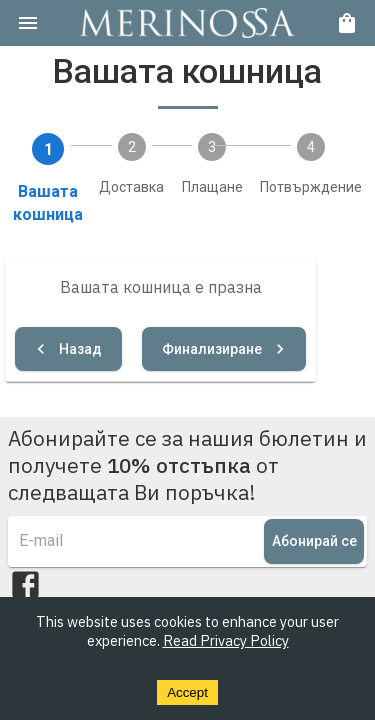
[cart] (347, 23)
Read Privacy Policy (226, 640)
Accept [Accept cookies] (187, 692)
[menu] (28, 23)
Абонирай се (314, 541)
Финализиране (224, 349)
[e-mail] (141, 541)
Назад (68, 349)
